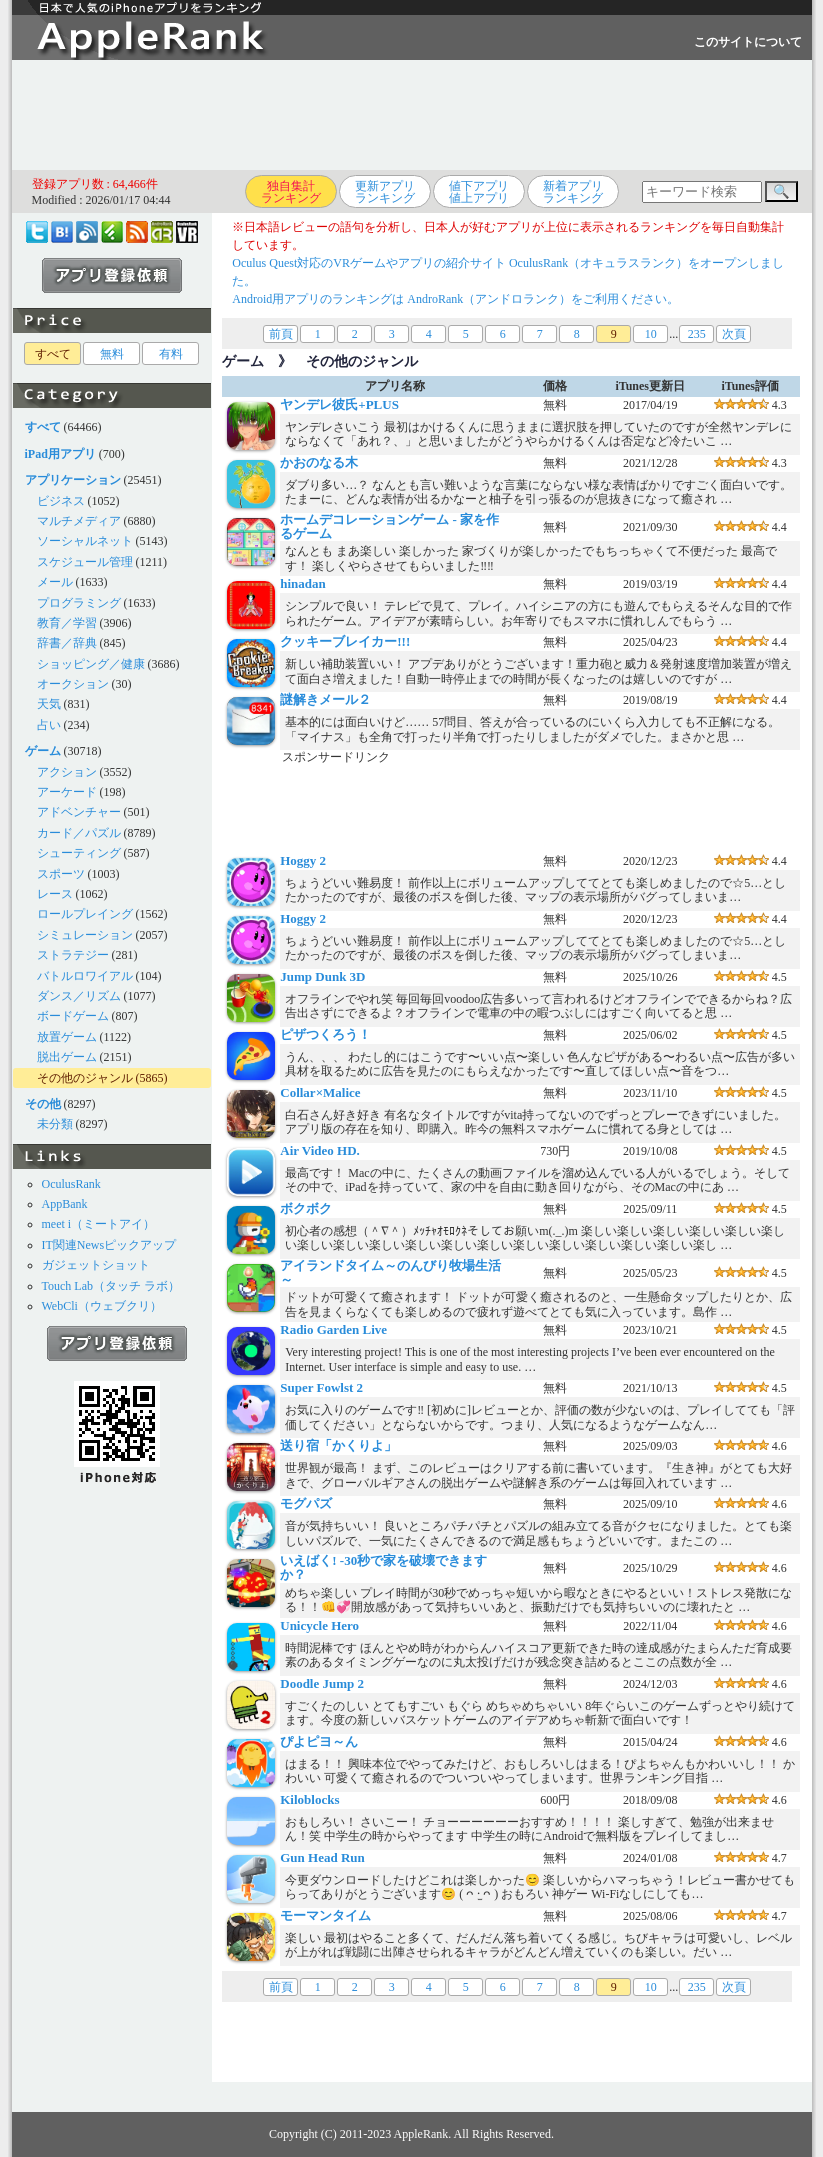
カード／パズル (79, 833)
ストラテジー (73, 955)
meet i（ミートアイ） (99, 1224)
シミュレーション (85, 935)
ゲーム (243, 361)
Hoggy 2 (303, 860)
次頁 (734, 334)
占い (49, 725)
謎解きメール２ (325, 699)
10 (651, 334)
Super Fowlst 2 (321, 1387)
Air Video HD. (320, 1150)
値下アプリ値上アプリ (479, 192)
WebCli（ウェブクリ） (102, 1306)
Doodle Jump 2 (322, 1683)
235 (697, 334)
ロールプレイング (85, 914)
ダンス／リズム (79, 996)
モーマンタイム (325, 1915)
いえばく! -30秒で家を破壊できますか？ (383, 1567)
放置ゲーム (67, 1037)
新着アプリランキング (573, 192)
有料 (171, 354)
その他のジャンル (85, 1078)
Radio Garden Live (333, 1329)
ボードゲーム (73, 1016)
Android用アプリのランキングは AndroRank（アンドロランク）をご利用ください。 (455, 299)
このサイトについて (748, 42)
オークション (73, 684)
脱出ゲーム (67, 1057)
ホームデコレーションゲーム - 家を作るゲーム (389, 526)
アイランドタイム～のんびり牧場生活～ (390, 1272)
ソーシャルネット (85, 541)
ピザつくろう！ (325, 1034)
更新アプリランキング (385, 192)
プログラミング (79, 603)
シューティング (79, 853)
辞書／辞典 (67, 643)
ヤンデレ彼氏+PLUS (339, 404)
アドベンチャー (79, 812)
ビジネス (61, 501)
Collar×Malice (320, 1092)
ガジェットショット (96, 1265)
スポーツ (61, 874)
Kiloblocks (309, 1799)
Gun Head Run (322, 1857)
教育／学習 (67, 623)
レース (55, 894)
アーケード (67, 792)
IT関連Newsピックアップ (109, 1245)
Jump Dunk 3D (322, 976)
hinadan (303, 583)
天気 (49, 704)
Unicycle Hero (319, 1625)
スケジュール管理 (85, 562)
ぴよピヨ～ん (319, 1741)
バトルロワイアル (85, 976)
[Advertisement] (412, 115)
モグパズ (306, 1503)
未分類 (55, 1124)
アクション (67, 772)
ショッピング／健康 (91, 664)
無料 (112, 354)
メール (55, 582)
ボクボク (306, 1208)
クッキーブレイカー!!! (345, 641)
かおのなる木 (319, 462)
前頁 (281, 334)
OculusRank (71, 1184)
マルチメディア (79, 521)
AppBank (65, 1204)
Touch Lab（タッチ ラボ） (111, 1286)
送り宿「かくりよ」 (338, 1445)
